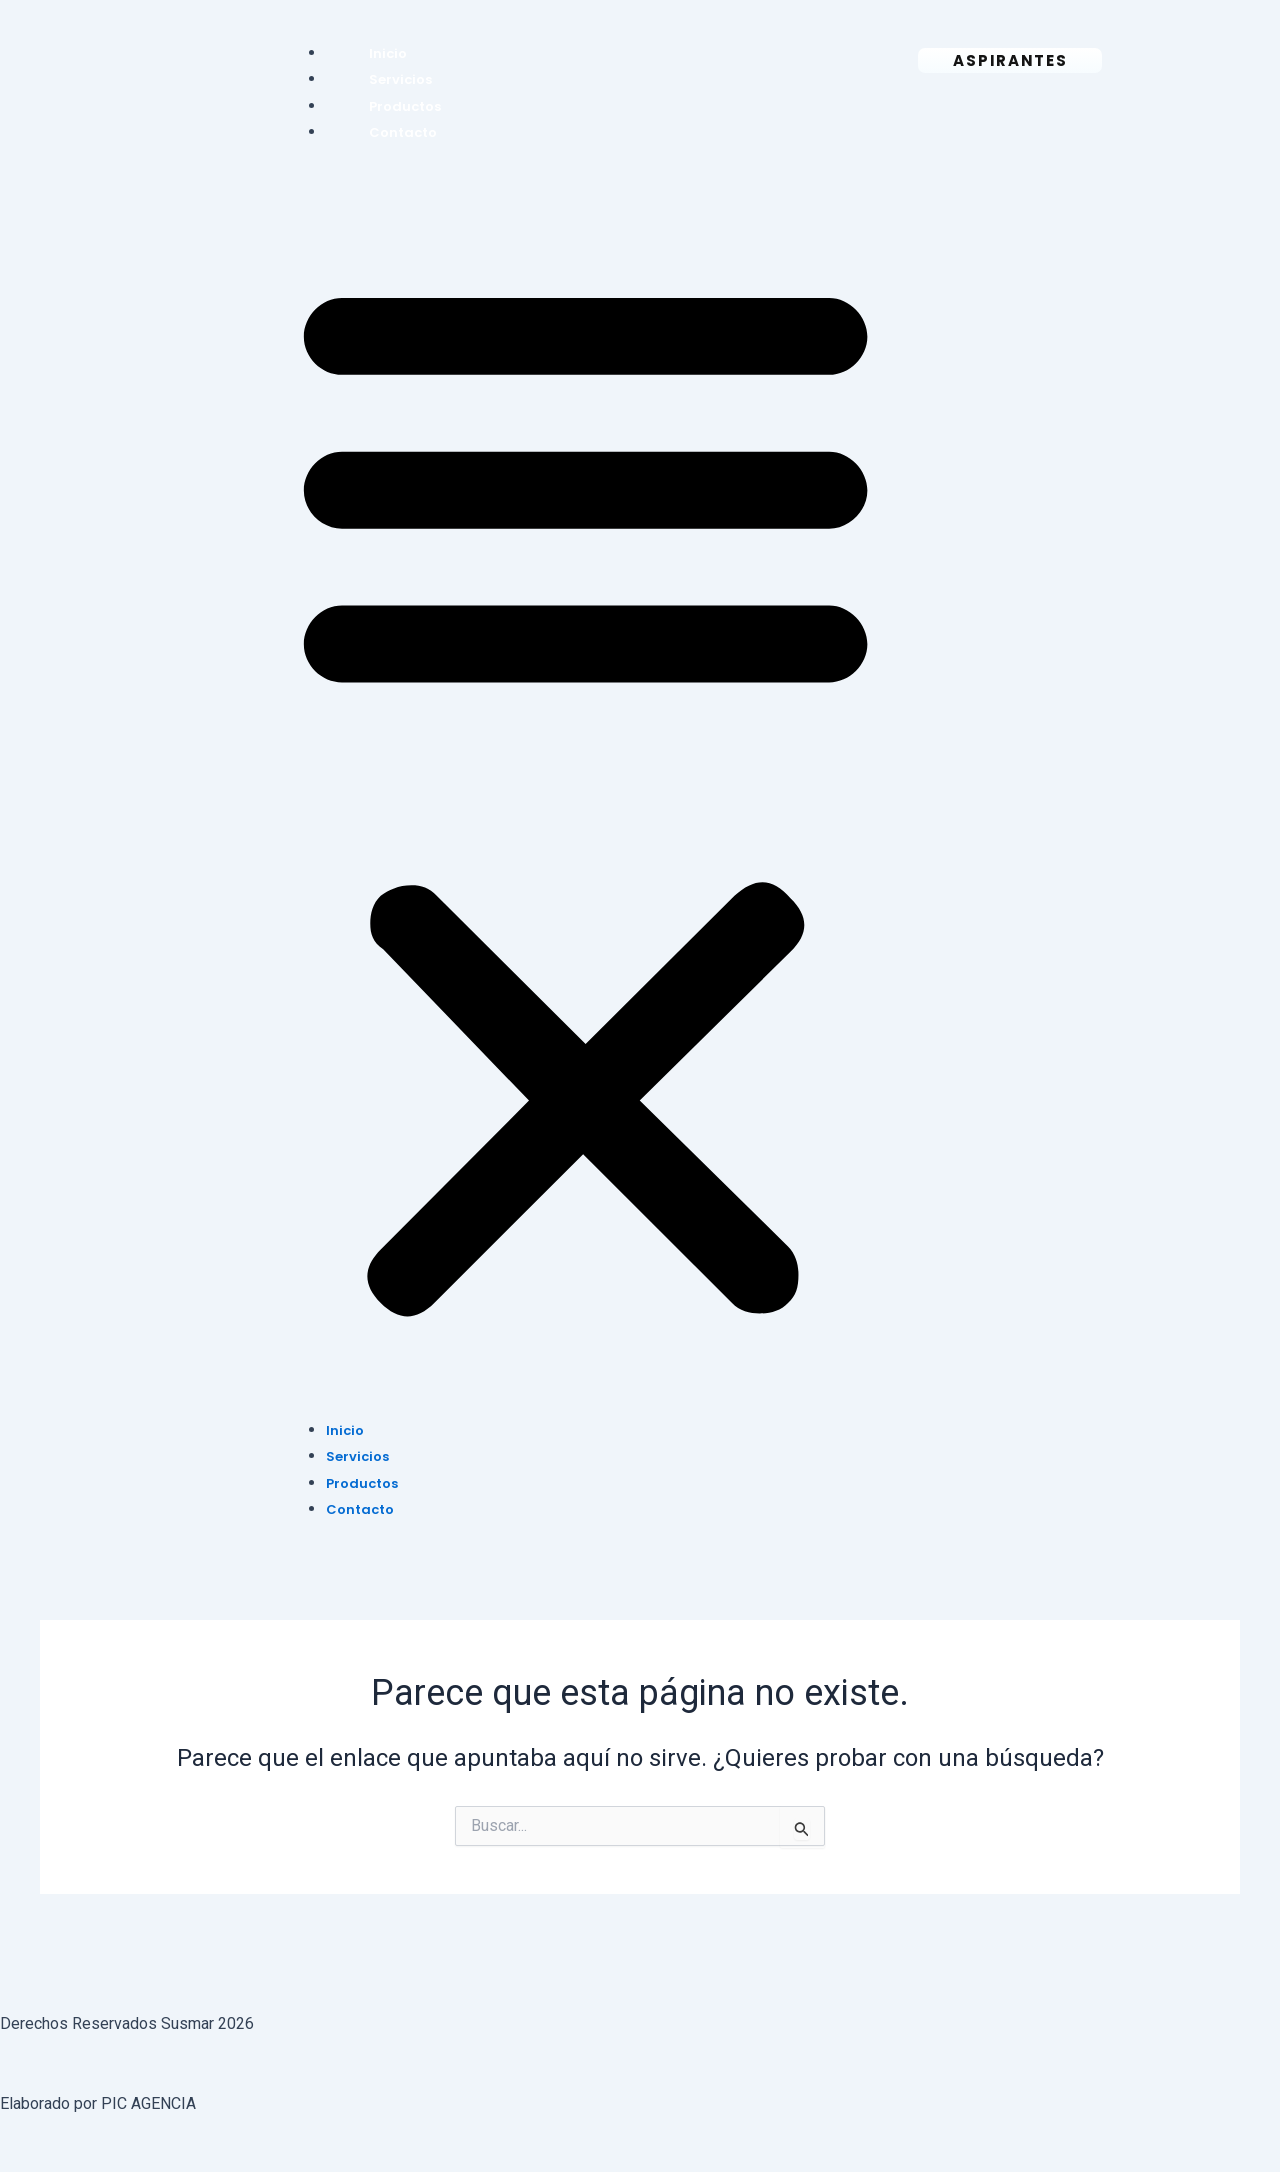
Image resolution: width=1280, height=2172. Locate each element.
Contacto (403, 132)
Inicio (388, 53)
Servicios (400, 79)
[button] (585, 793)
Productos (405, 106)
